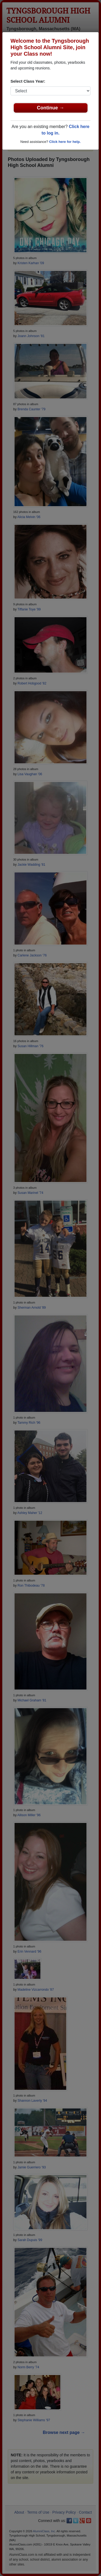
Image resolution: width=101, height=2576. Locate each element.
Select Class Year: (28, 81)
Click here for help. (65, 142)
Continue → (50, 107)
